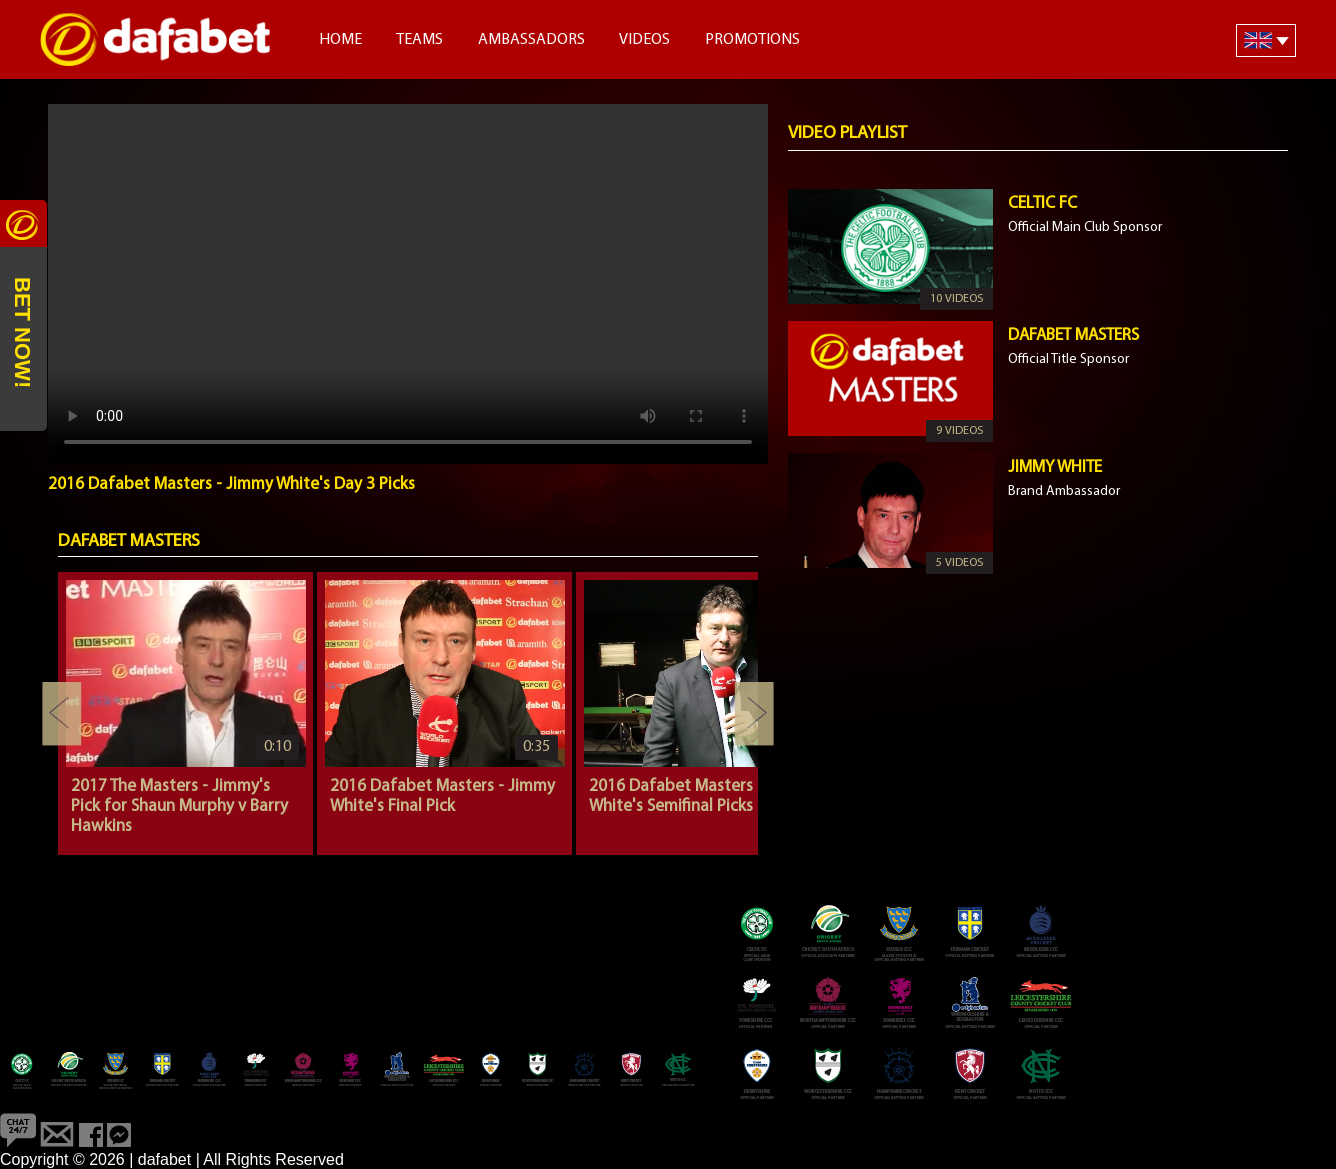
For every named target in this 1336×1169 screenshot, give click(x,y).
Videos (644, 40)
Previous (62, 714)
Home (340, 40)
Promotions (752, 40)
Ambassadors (531, 40)
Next (754, 714)
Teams (419, 40)
